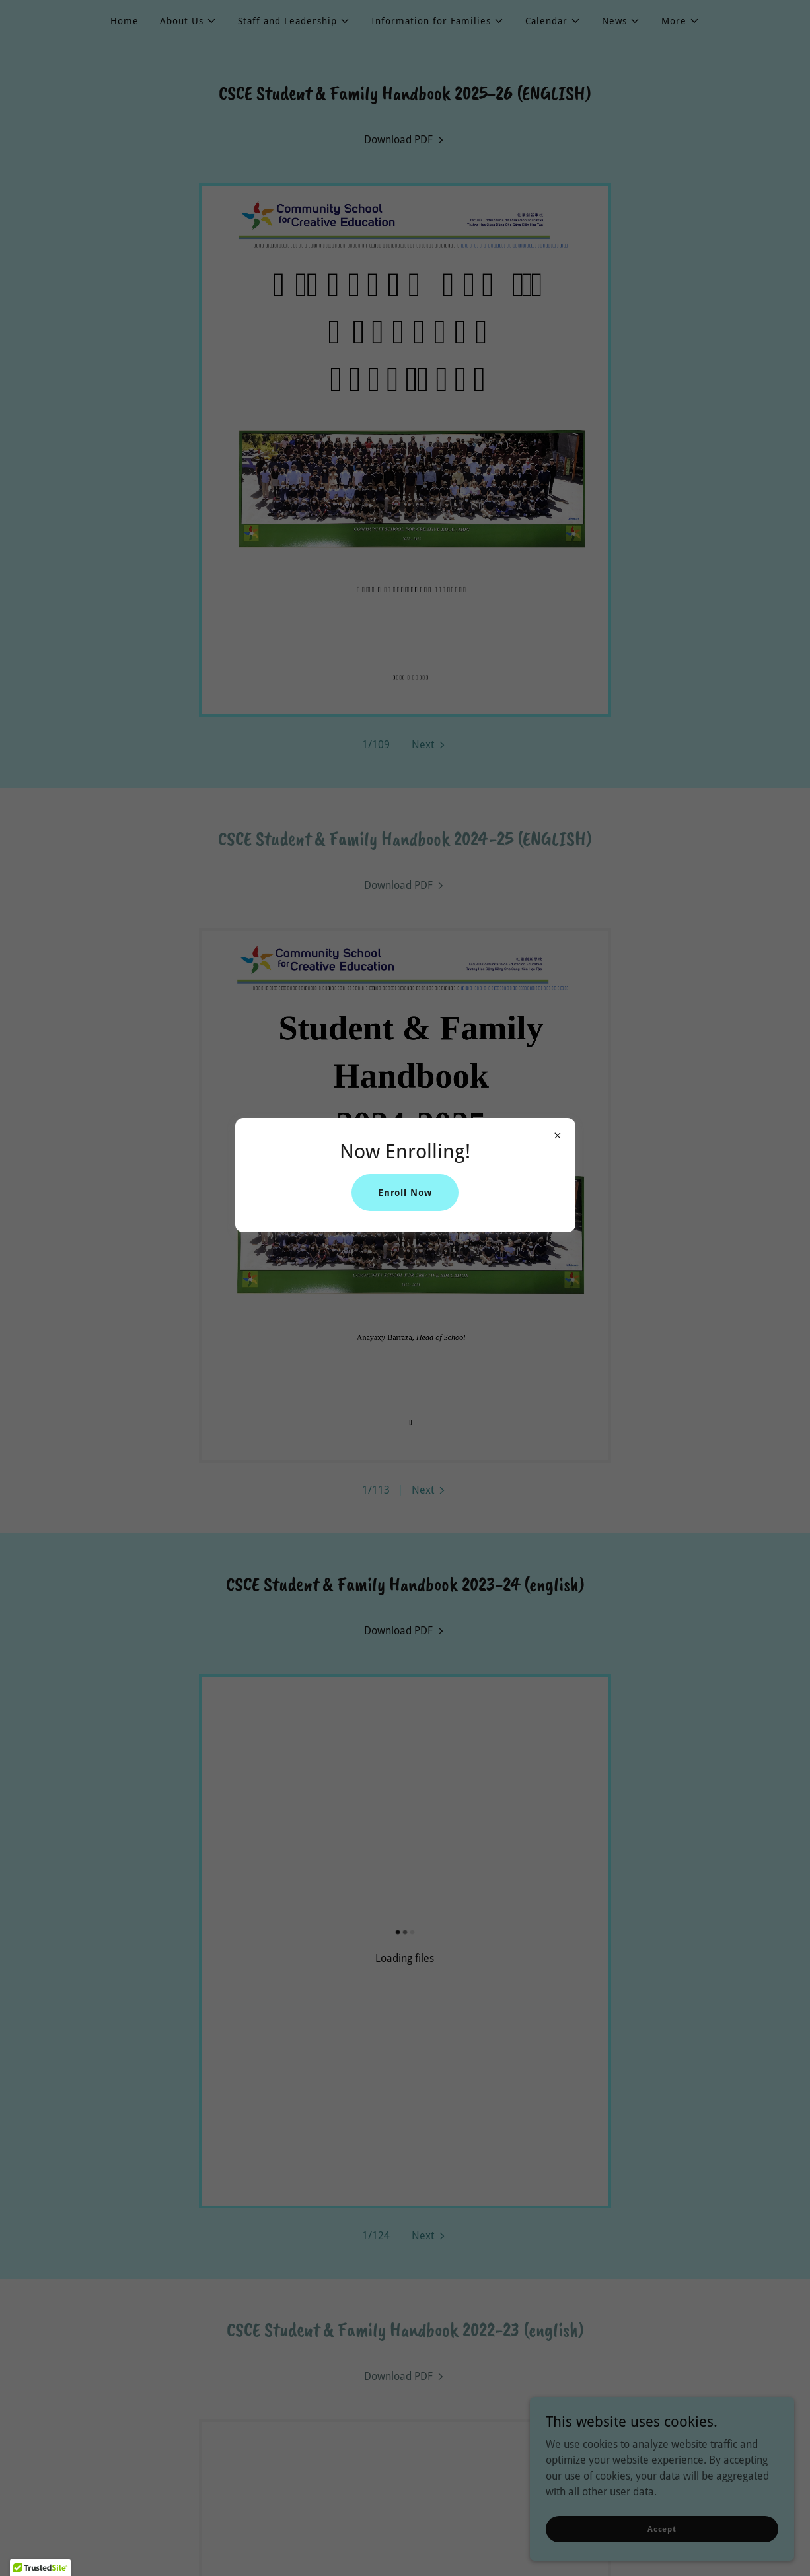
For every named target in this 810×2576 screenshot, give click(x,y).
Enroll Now (405, 1192)
